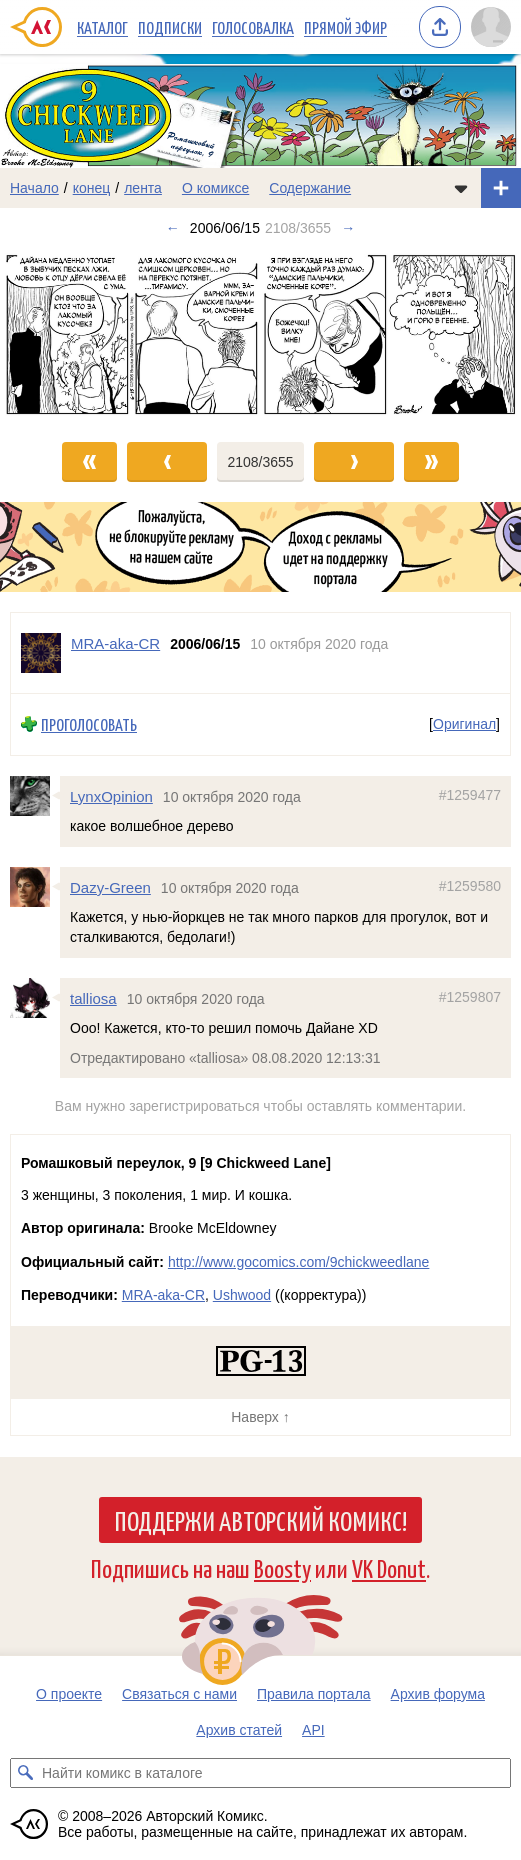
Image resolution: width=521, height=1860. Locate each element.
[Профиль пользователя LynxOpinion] (35, 796)
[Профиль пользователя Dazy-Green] (35, 887)
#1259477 (470, 795)
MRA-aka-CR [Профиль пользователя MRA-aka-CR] (115, 643)
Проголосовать (89, 724)
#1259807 (470, 997)
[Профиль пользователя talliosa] (35, 998)
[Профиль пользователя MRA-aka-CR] (41, 653)
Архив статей (239, 1730)
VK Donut (389, 1567)
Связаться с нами (179, 1694)
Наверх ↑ (260, 1417)
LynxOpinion (111, 796)
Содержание (310, 188)
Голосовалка (253, 27)
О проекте (69, 1694)
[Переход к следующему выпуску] (260, 334)
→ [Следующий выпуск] (348, 228)
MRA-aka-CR (163, 1295)
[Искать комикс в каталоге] (25, 1773)
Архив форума (438, 1694)
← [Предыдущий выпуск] (173, 228)
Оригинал (464, 724)
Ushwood (242, 1295)
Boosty (282, 1567)
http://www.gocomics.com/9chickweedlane (298, 1262)
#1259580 (470, 886)
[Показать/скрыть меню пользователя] (491, 27)
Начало (34, 188)
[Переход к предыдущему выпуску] (65, 334)
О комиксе (215, 188)
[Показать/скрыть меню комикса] (461, 188)
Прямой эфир (345, 27)
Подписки (170, 27)
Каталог (102, 27)
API (313, 1730)
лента (143, 188)
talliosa (93, 998)
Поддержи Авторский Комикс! (260, 1520)
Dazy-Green (110, 887)
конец (92, 188)
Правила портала (314, 1694)
